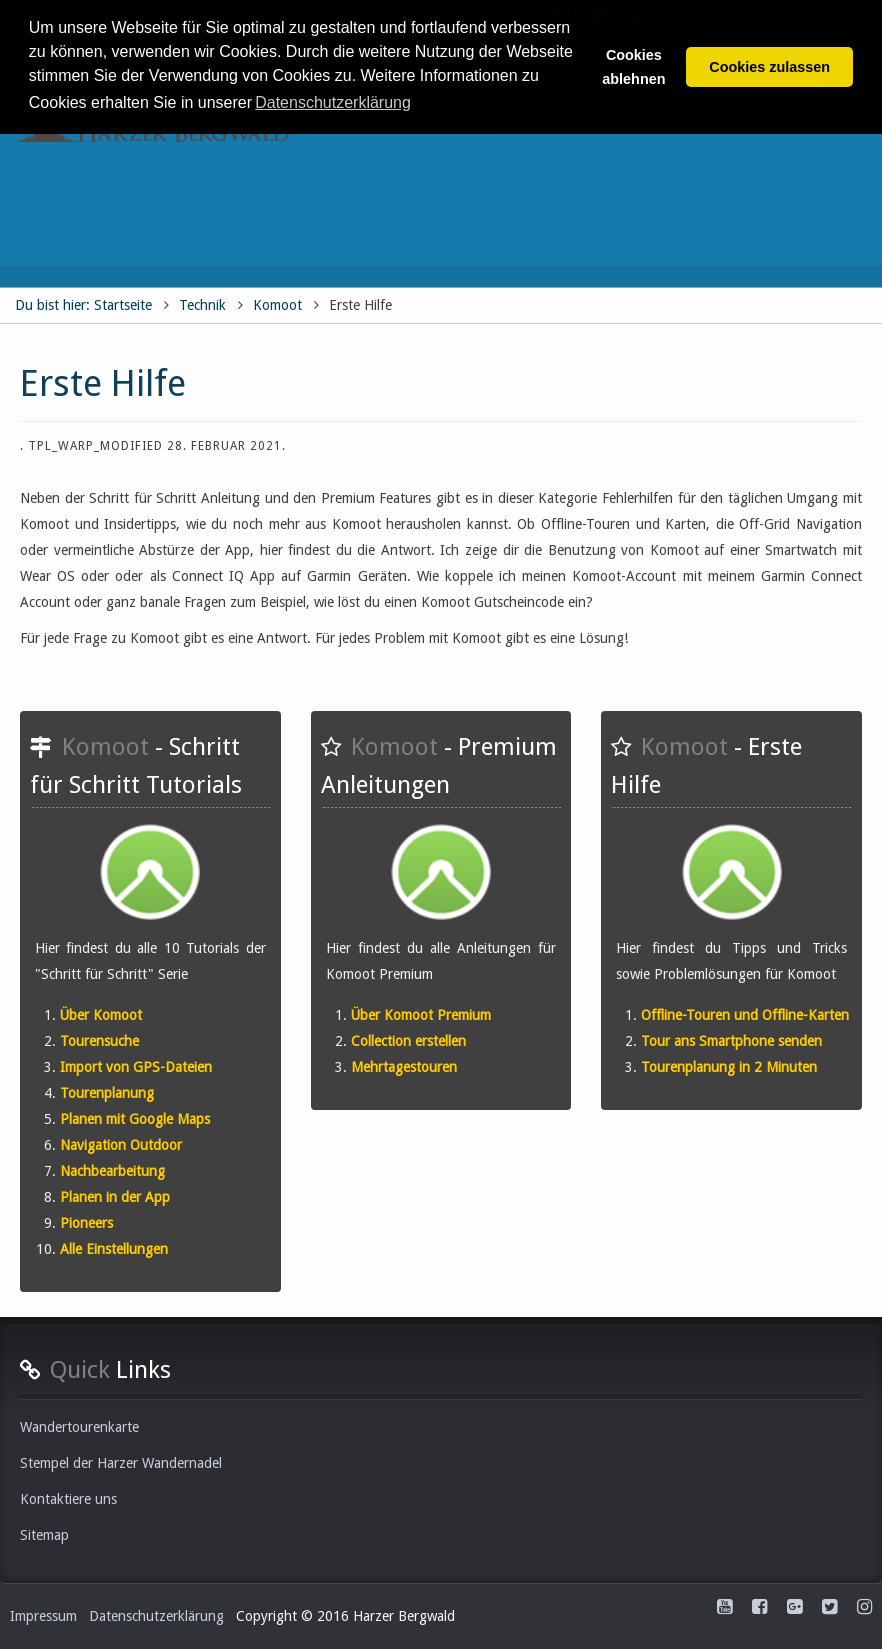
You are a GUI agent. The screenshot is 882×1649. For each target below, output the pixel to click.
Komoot (277, 305)
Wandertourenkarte (79, 1427)
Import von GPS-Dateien (136, 1067)
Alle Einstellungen (114, 1249)
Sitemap (44, 1535)
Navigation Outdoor (121, 1145)
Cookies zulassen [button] (769, 67)
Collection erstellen (408, 1041)
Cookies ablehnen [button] (633, 67)
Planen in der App (115, 1197)
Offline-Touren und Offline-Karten (745, 1015)
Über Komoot (101, 1015)
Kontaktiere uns (68, 1499)
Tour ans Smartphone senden (731, 1041)
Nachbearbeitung (112, 1171)
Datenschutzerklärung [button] (333, 102)
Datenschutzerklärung (156, 1616)
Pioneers (86, 1223)
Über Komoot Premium (421, 1015)
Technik (202, 305)
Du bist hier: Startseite (83, 305)
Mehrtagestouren (404, 1067)
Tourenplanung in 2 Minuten (729, 1067)
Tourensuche (99, 1041)
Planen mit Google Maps (135, 1119)
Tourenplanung (107, 1093)
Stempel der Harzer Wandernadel (121, 1463)
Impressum (43, 1616)
